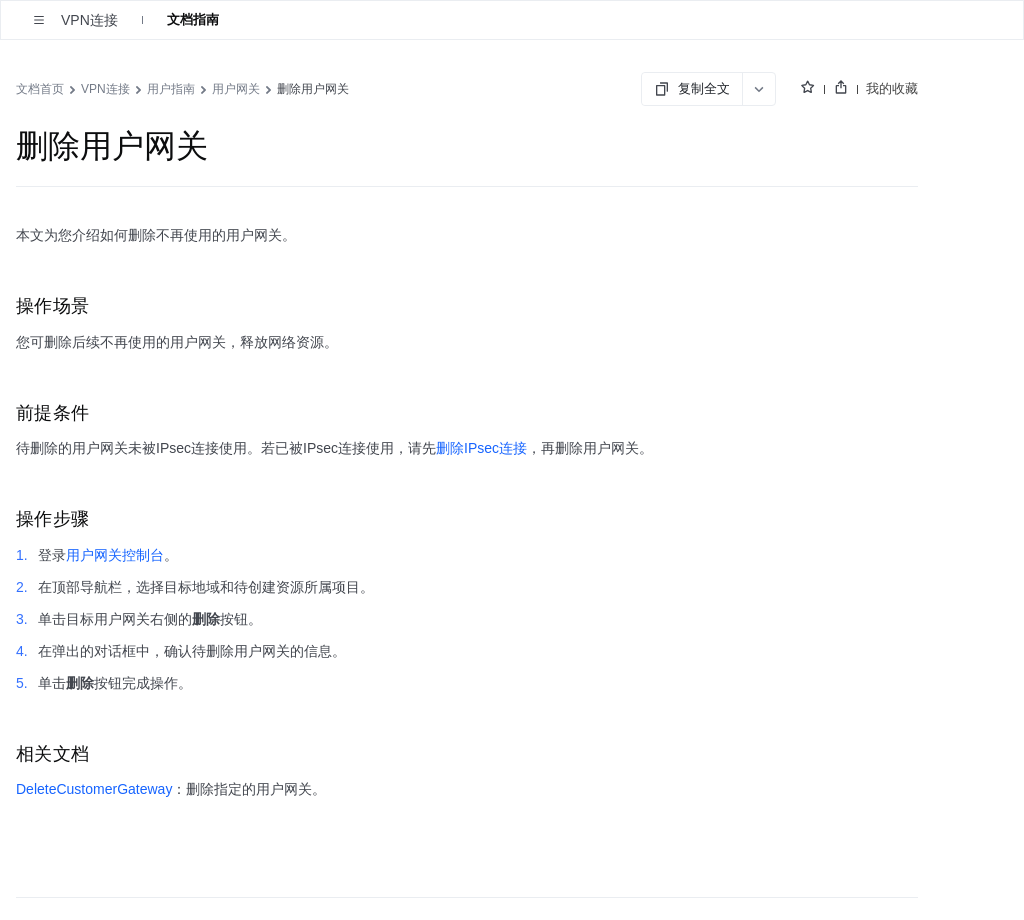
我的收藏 (892, 88)
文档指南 (193, 19)
